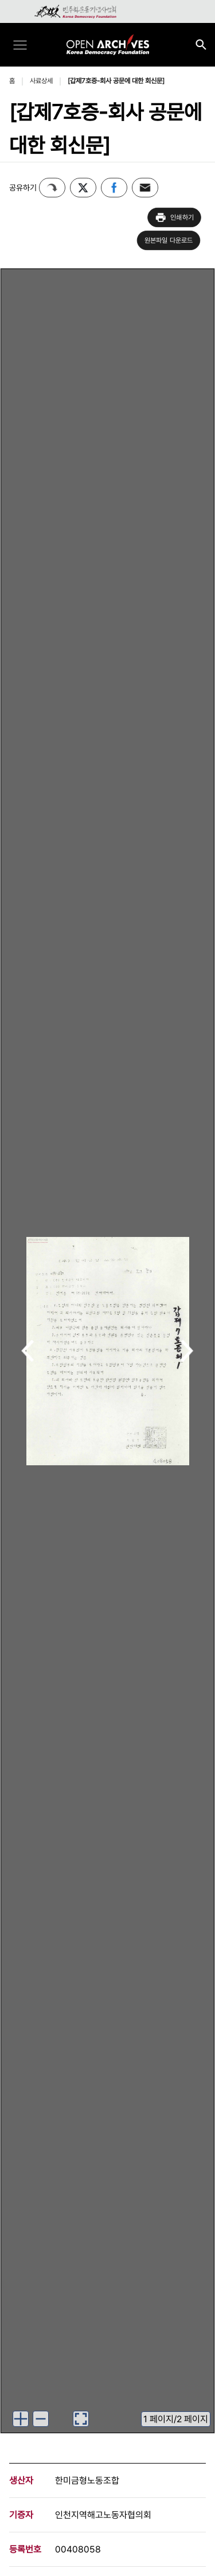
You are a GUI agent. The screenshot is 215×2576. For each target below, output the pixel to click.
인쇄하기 (174, 217)
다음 (187, 1352)
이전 (27, 1352)
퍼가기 (52, 187)
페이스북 (114, 187)
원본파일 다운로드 (168, 240)
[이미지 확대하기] (21, 2419)
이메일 (145, 187)
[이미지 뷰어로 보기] (81, 2419)
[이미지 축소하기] (41, 2419)
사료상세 (41, 81)
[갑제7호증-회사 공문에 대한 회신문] (116, 81)
